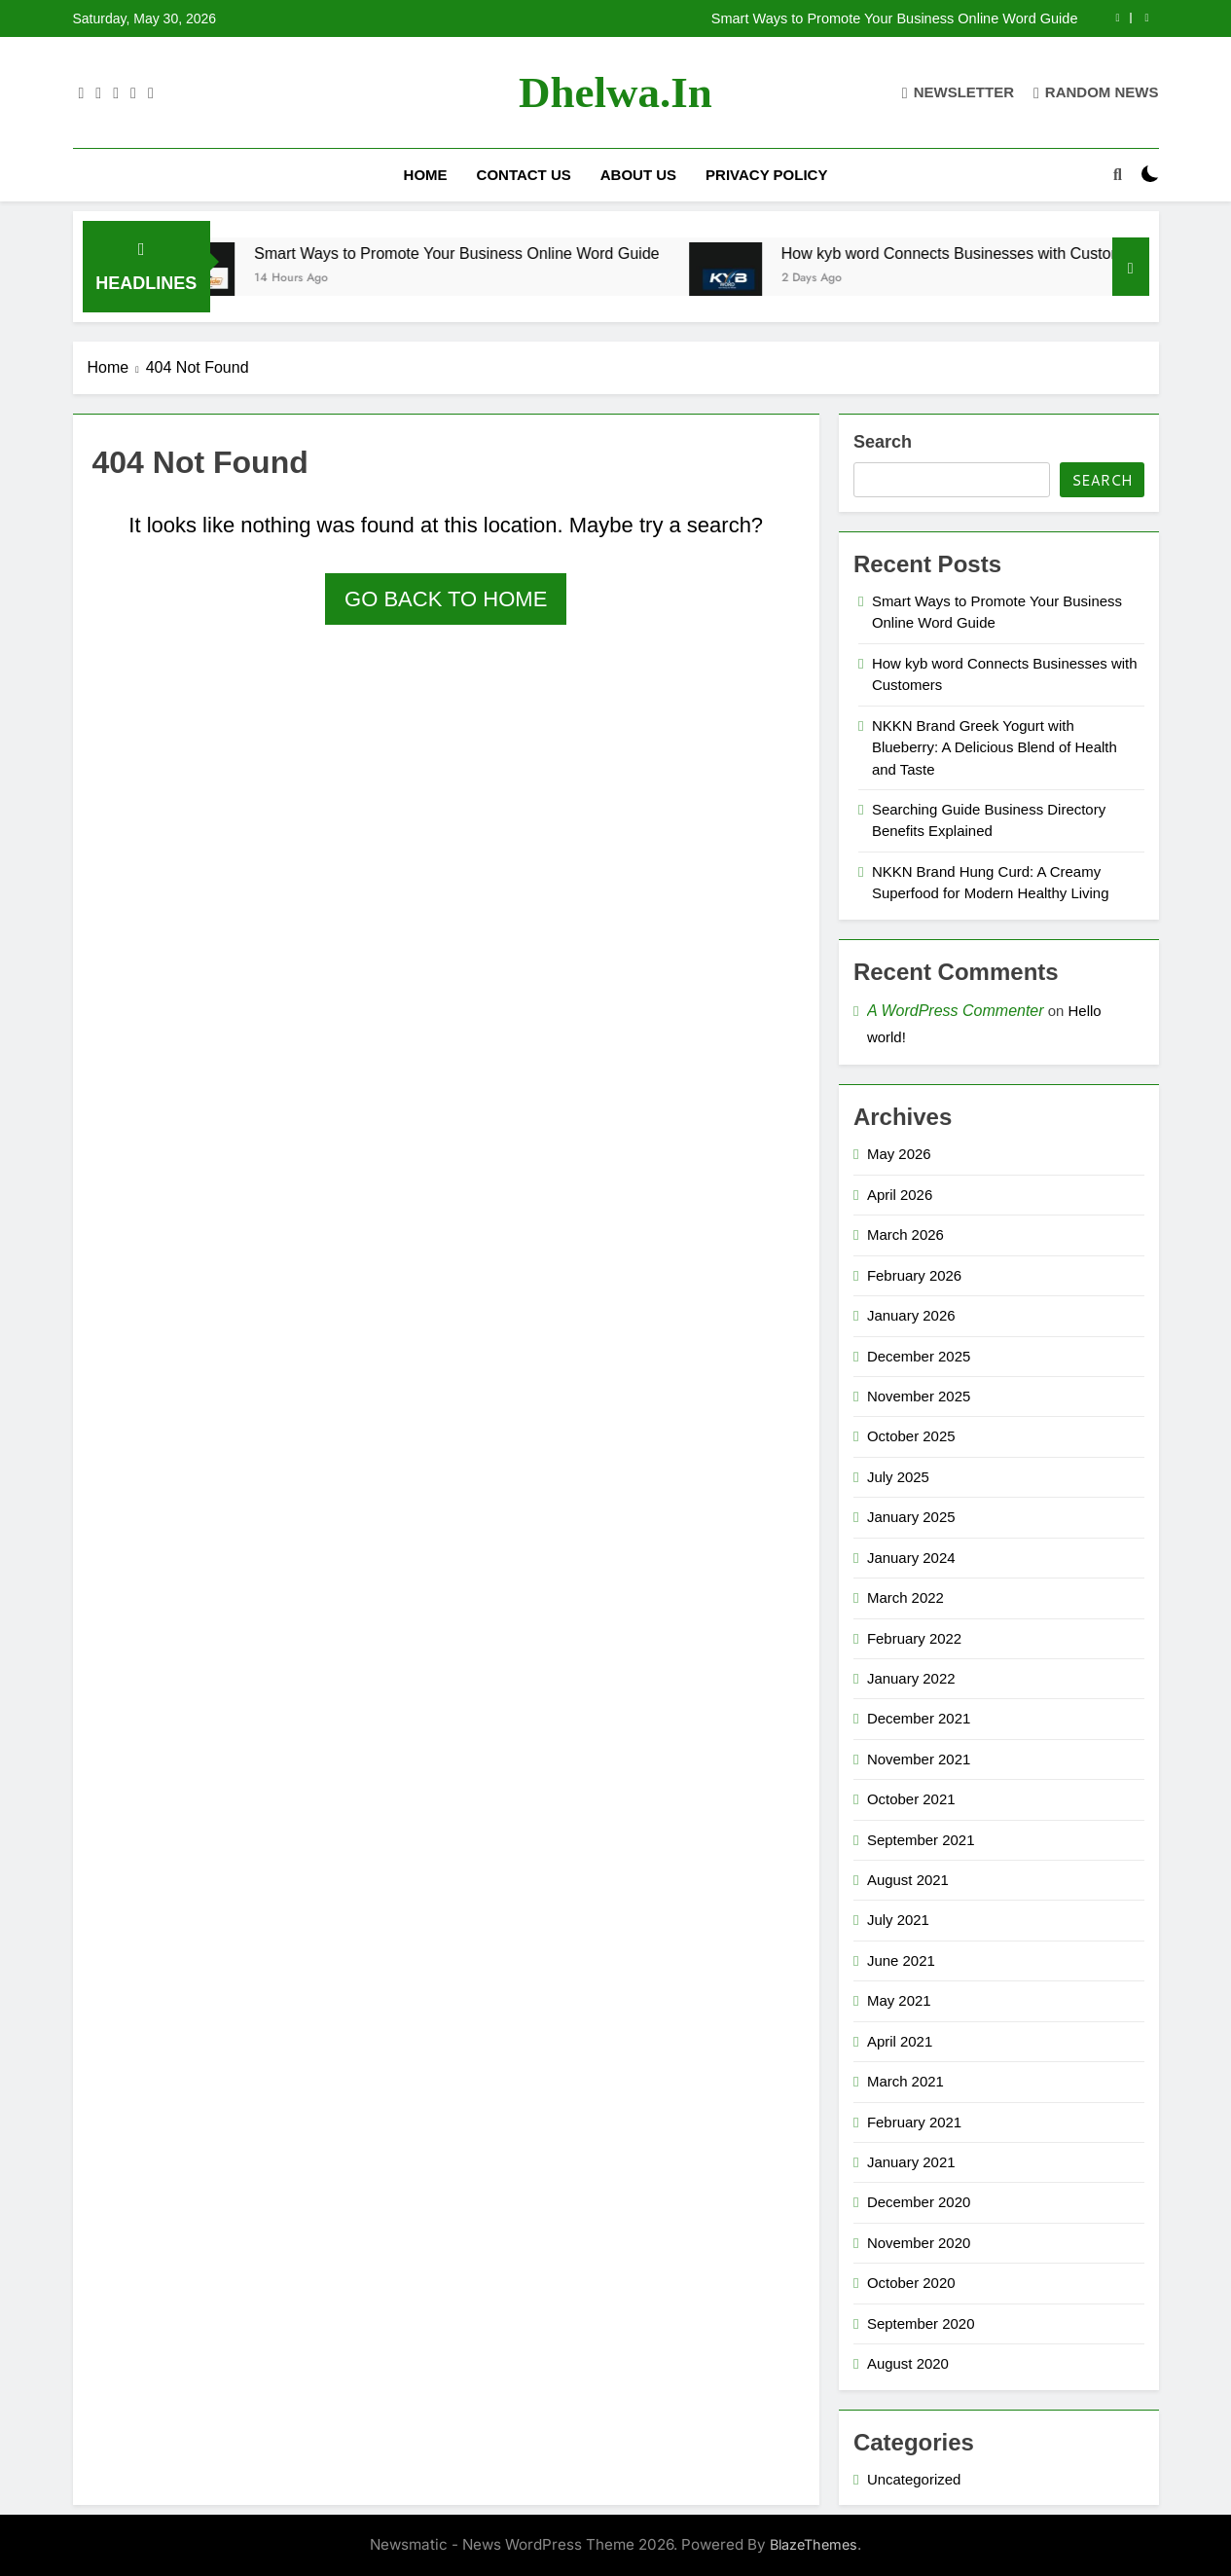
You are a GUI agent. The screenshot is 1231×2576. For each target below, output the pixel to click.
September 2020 (921, 2323)
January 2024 (911, 1557)
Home (426, 174)
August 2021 (908, 1879)
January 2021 (911, 2162)
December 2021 (918, 1718)
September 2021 (921, 1840)
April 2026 (899, 1194)
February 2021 (914, 2122)
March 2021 (905, 2081)
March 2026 (905, 1234)
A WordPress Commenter (955, 1010)
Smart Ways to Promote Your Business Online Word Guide (894, 18)
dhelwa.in (615, 92)
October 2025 (911, 1436)
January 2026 (911, 1315)
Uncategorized (913, 2479)
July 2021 (898, 1919)
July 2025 (898, 1477)
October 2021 (911, 1799)
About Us (638, 174)
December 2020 (918, 2202)
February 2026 (914, 1275)
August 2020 (908, 2363)
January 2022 (911, 1678)
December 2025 (918, 1356)
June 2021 (901, 1960)
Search (882, 442)
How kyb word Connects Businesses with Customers (990, 253)
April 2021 (899, 2041)
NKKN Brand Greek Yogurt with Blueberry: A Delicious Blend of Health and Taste (994, 747)
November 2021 (918, 1759)
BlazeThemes (813, 2544)
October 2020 (911, 2282)
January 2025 (911, 1516)
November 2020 (918, 2242)
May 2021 (899, 2000)
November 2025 (918, 1396)
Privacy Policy (766, 174)
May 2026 (899, 1153)
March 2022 (905, 1597)
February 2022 (914, 1638)
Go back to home (445, 599)
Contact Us (524, 174)
